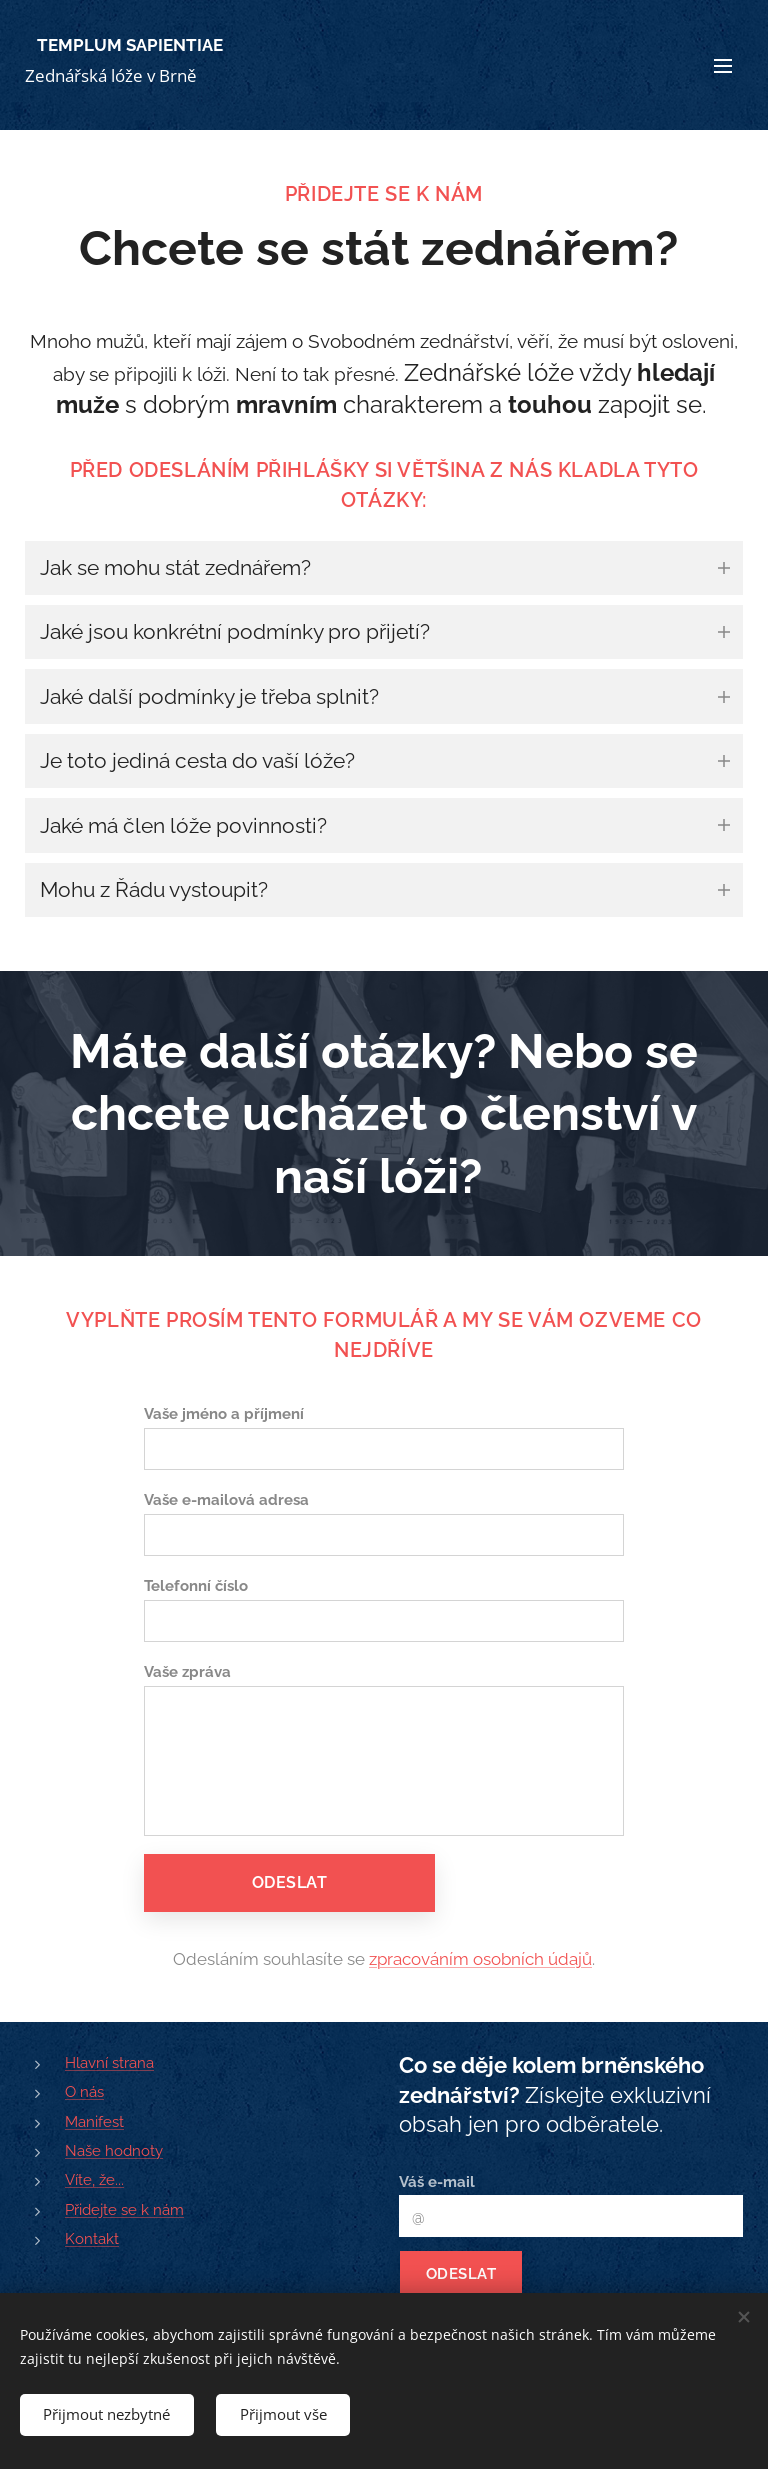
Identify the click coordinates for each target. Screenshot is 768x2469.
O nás (84, 2093)
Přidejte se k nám (124, 2210)
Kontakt (92, 2239)
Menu (723, 66)
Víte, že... (94, 2180)
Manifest (94, 2122)
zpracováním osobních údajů (480, 1959)
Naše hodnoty (114, 2151)
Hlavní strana (109, 2063)
